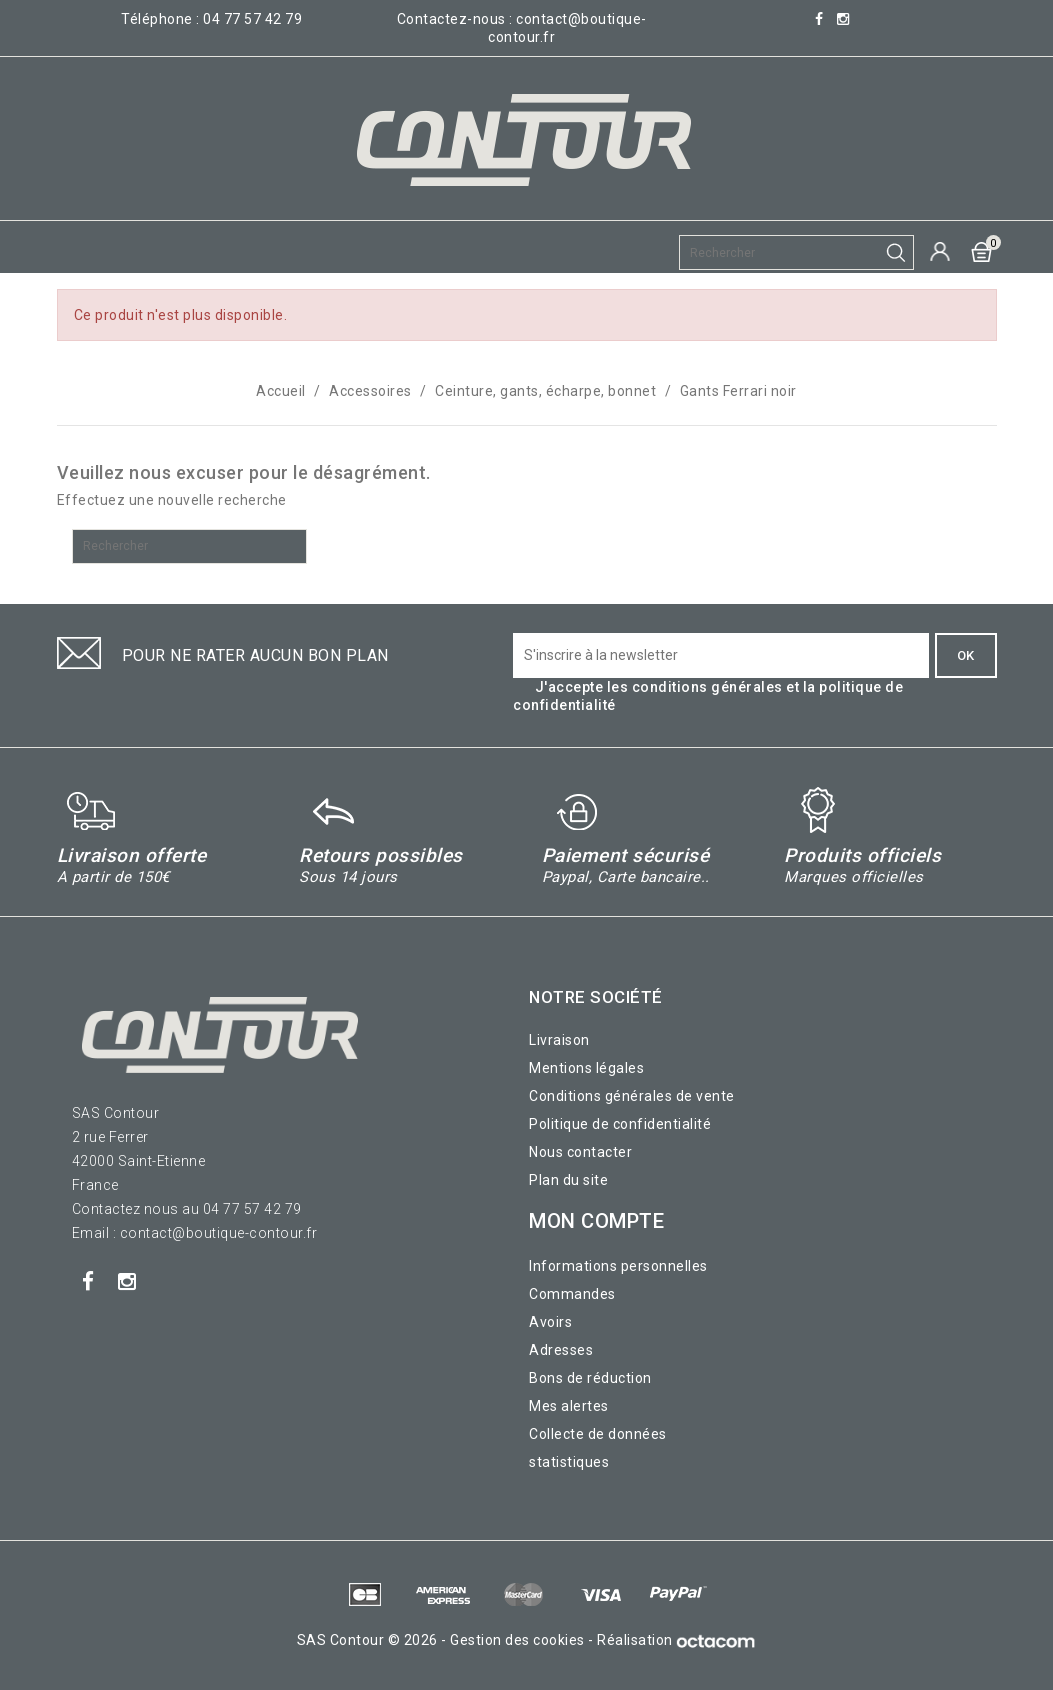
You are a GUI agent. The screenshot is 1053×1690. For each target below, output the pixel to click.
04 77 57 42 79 (252, 19)
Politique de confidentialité (620, 1124)
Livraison (559, 1040)
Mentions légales (586, 1068)
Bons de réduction (590, 1378)
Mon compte (596, 1221)
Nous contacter (580, 1152)
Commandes (572, 1294)
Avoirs (550, 1322)
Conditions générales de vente (632, 1096)
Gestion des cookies (517, 1640)
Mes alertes (569, 1406)
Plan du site (568, 1180)
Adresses (561, 1350)
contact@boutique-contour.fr (219, 1233)
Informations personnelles (618, 1266)
